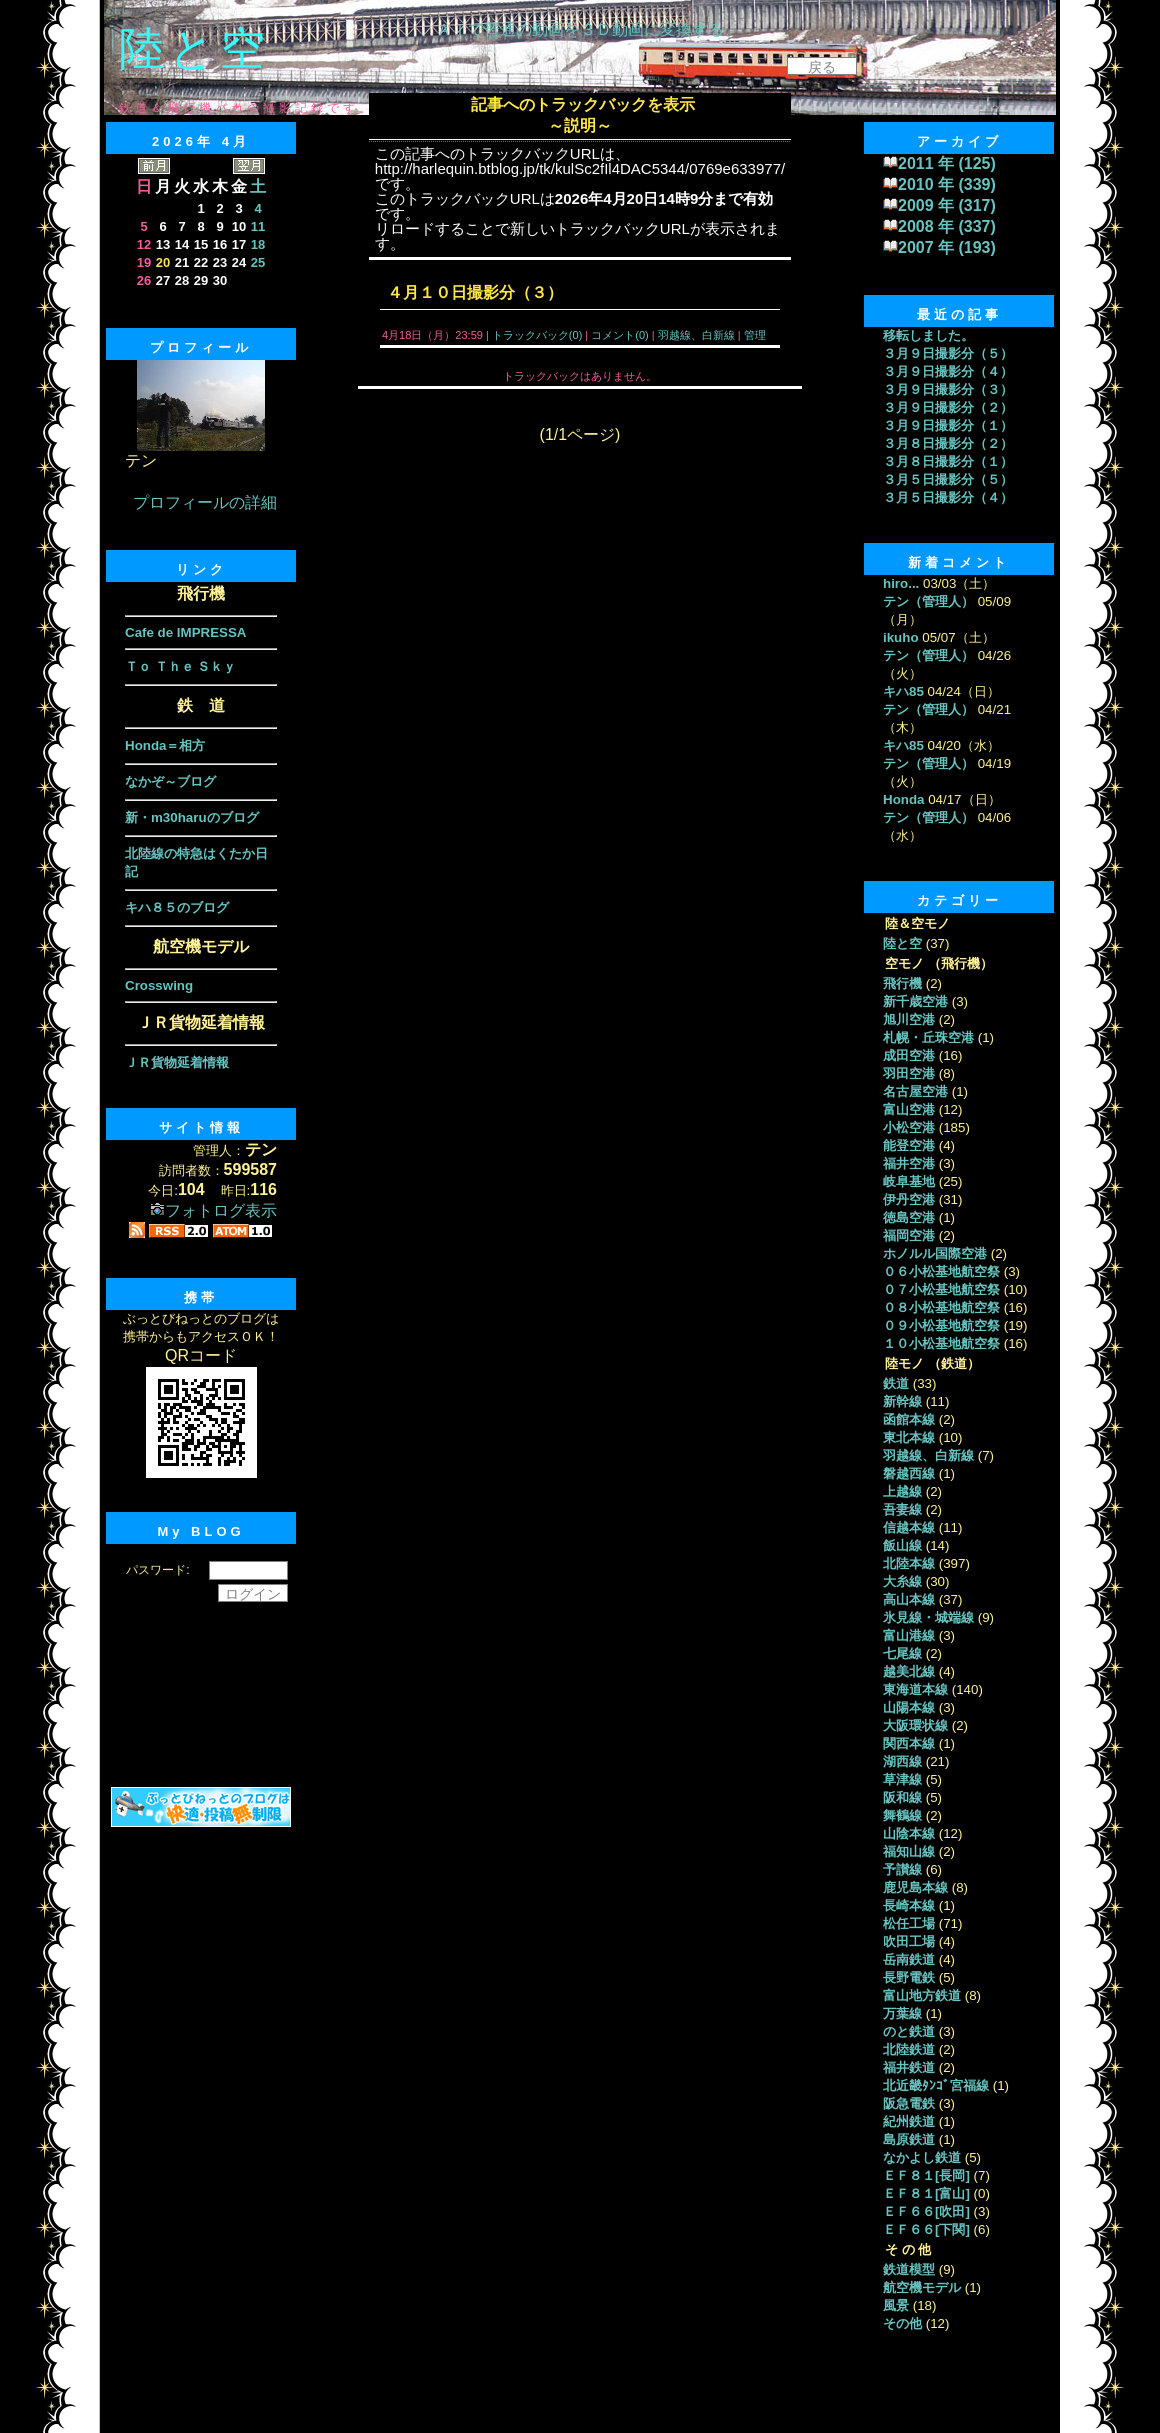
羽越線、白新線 (696, 335)
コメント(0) (618, 335)
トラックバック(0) (537, 335)
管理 (755, 335)
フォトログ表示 (213, 1210)
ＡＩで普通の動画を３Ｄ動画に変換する (580, 29)
